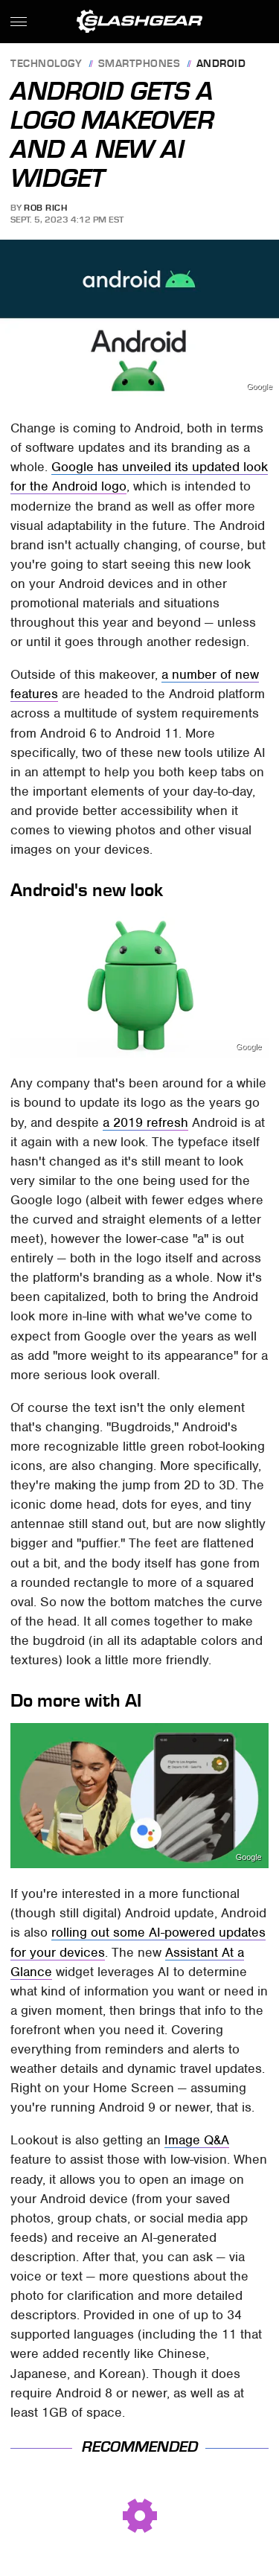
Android (221, 64)
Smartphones (139, 64)
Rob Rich (45, 207)
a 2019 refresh (145, 1122)
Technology (46, 64)
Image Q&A (196, 2140)
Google (259, 387)
